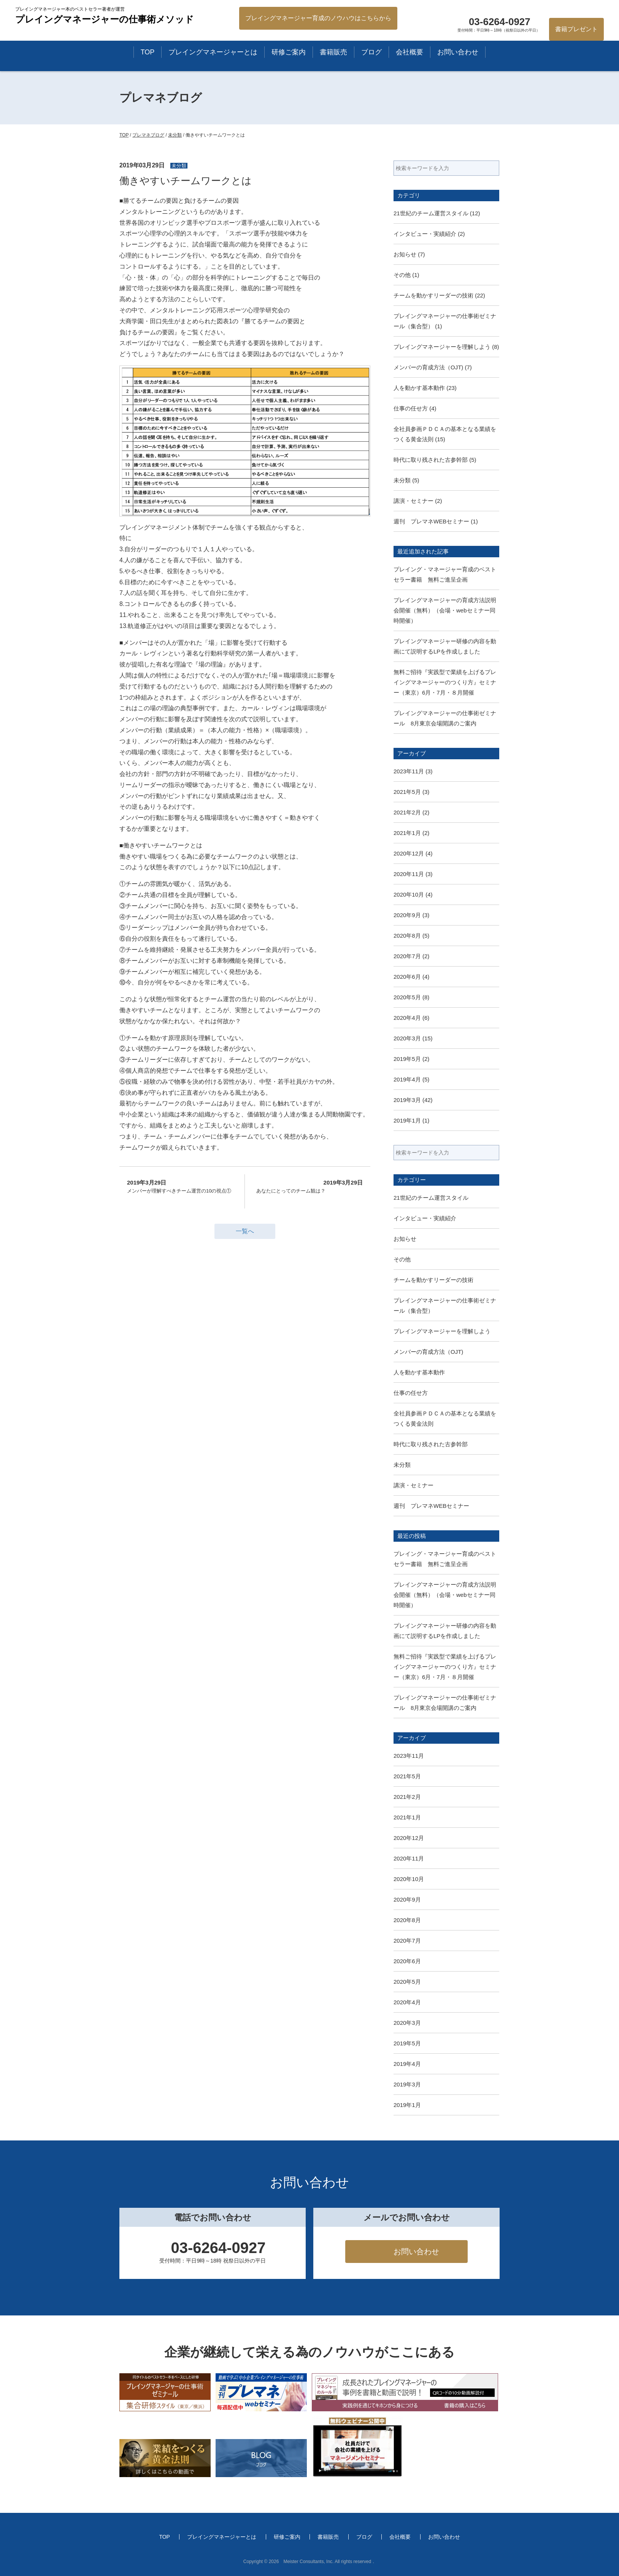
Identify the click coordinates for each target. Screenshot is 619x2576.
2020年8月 (407, 935)
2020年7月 (407, 956)
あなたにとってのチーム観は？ (309, 1186)
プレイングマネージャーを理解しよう (442, 346)
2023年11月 (409, 771)
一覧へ (245, 1231)
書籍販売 (333, 52)
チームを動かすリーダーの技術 (433, 295)
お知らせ (405, 254)
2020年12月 (409, 853)
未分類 (402, 480)
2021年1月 (407, 833)
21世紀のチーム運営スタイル (431, 213)
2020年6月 (407, 976)
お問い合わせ (457, 52)
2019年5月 (407, 1059)
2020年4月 (407, 1017)
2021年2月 (407, 812)
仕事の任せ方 (411, 408)
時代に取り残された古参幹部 (431, 459)
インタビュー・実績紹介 (425, 234)
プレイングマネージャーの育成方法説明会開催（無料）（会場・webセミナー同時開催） (445, 610)
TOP (148, 52)
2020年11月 (409, 874)
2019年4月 (407, 1079)
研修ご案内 (288, 52)
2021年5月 (407, 792)
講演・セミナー (413, 501)
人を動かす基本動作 (419, 388)
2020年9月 (407, 915)
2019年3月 (407, 1100)
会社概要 (409, 52)
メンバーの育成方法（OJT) (428, 367)
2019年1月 (407, 1120)
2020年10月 (409, 894)
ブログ (371, 52)
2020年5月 (407, 997)
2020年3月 (407, 1038)
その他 (402, 275)
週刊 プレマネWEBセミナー (431, 521)
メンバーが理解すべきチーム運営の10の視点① (180, 1186)
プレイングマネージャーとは (212, 52)
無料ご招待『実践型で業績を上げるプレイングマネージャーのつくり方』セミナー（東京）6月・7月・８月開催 (445, 682)
